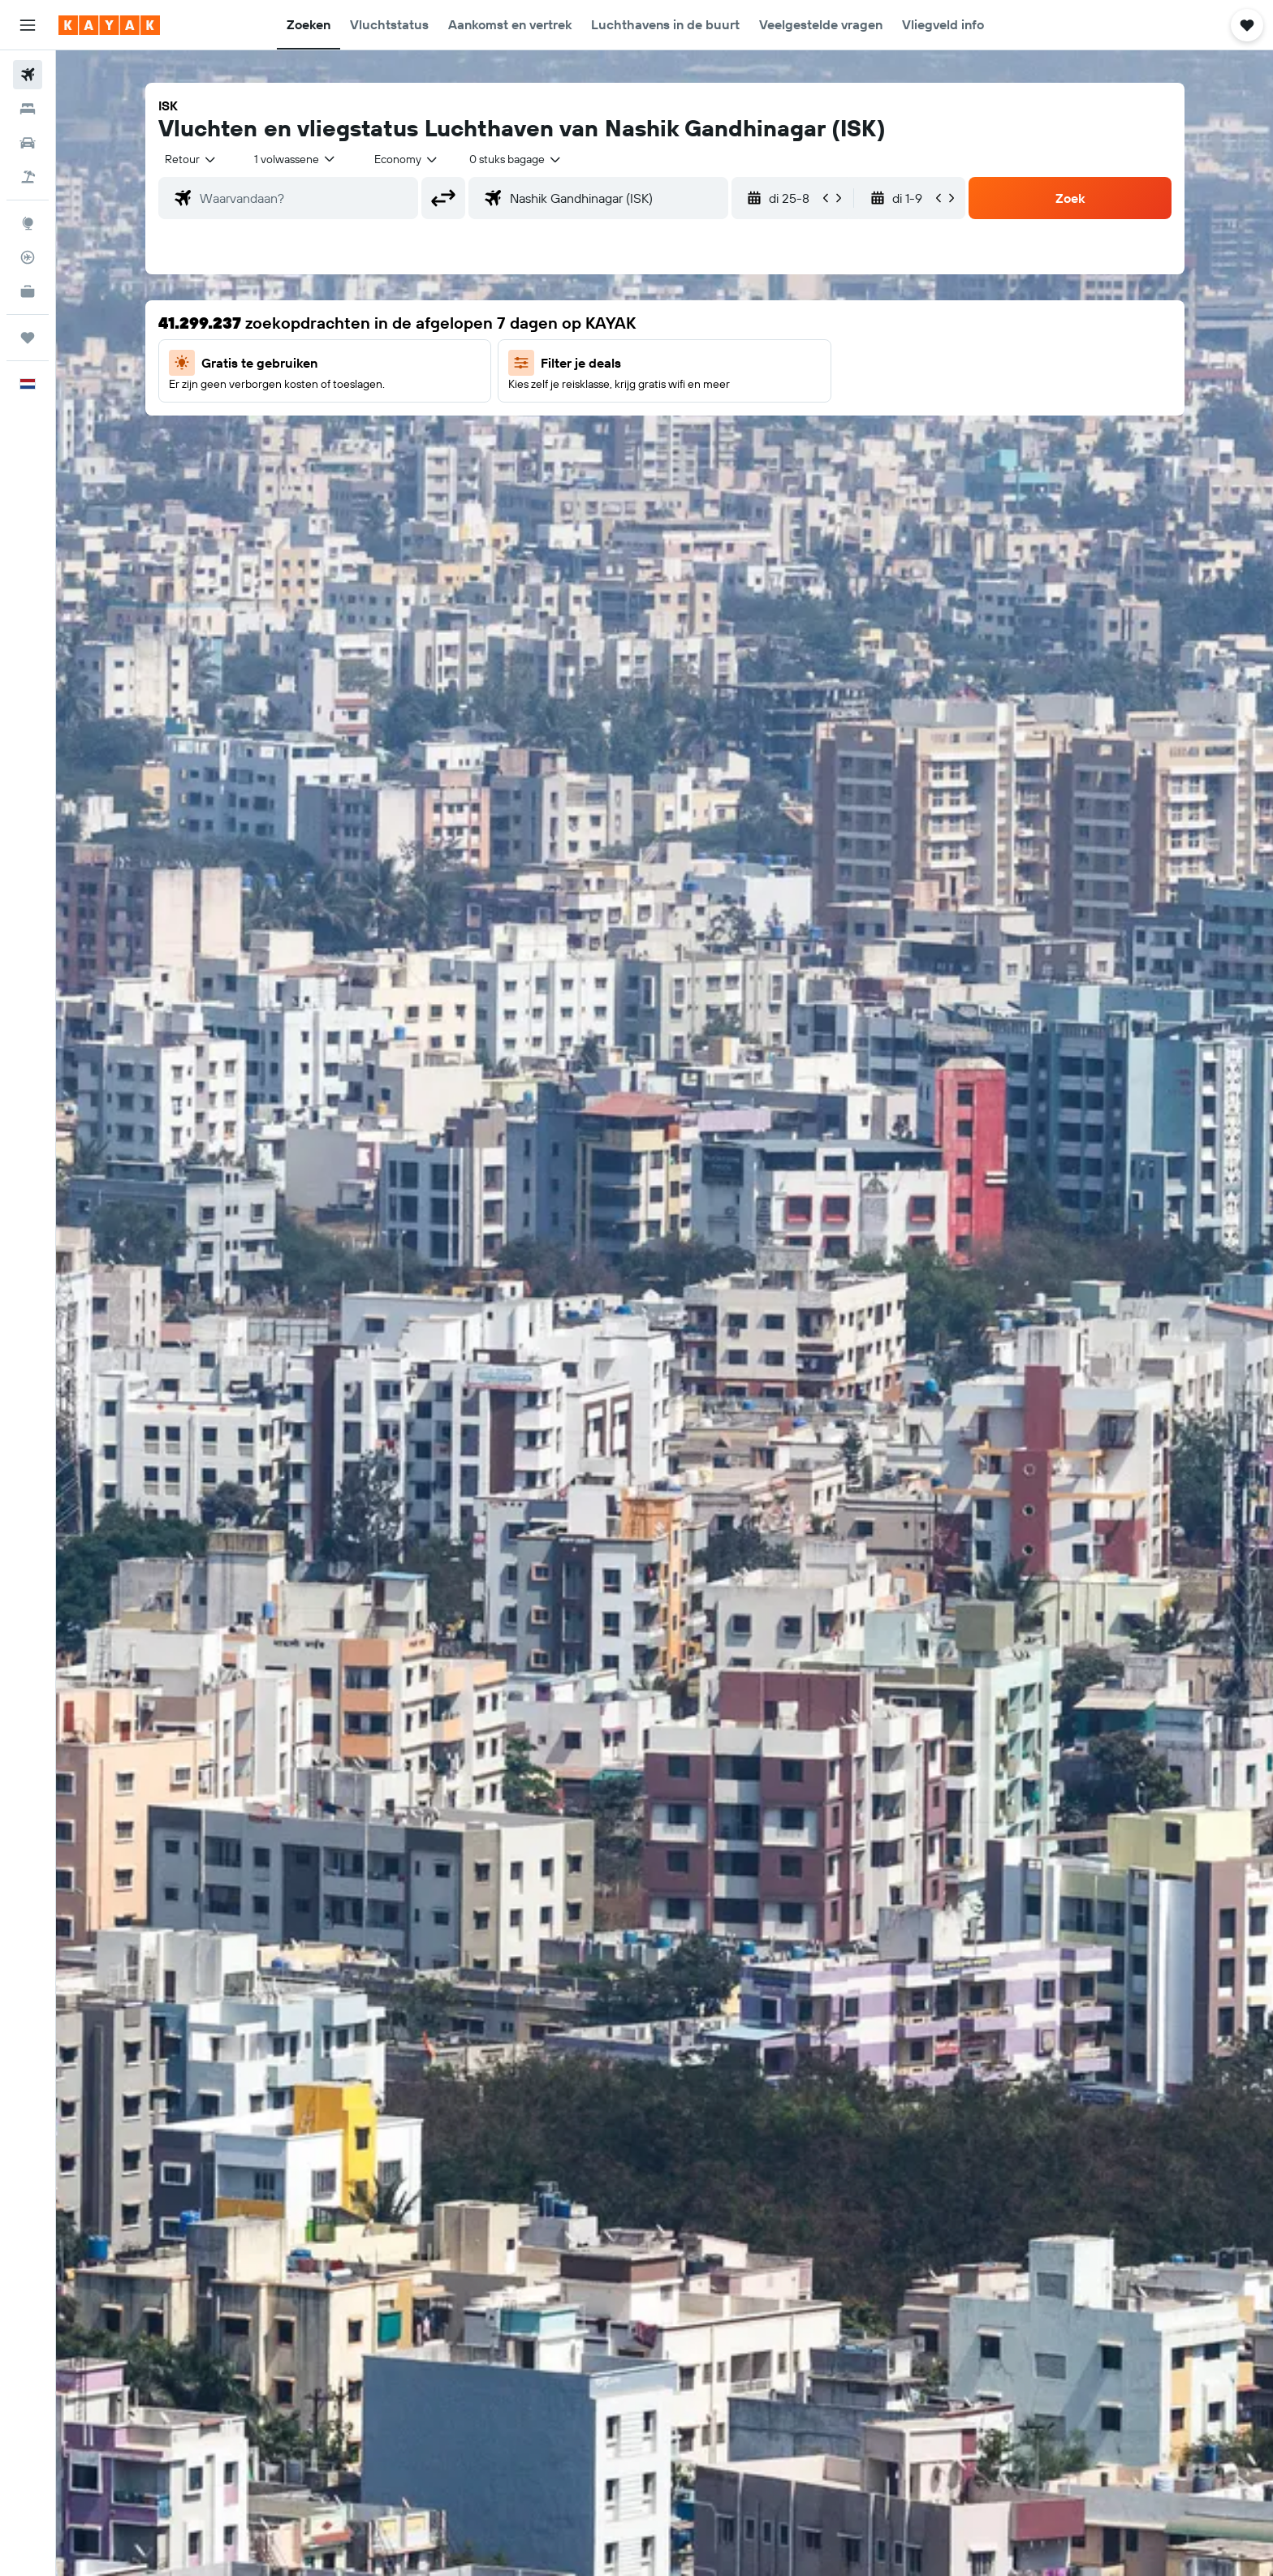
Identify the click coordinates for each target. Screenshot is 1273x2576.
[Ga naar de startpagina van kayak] (109, 25)
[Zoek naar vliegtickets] (27, 74)
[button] (27, 25)
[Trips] (27, 337)
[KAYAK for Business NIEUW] (27, 291)
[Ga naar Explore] (27, 223)
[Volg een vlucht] (27, 257)
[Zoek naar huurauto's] (27, 143)
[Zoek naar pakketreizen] (27, 177)
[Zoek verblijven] (27, 109)
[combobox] (191, 159)
